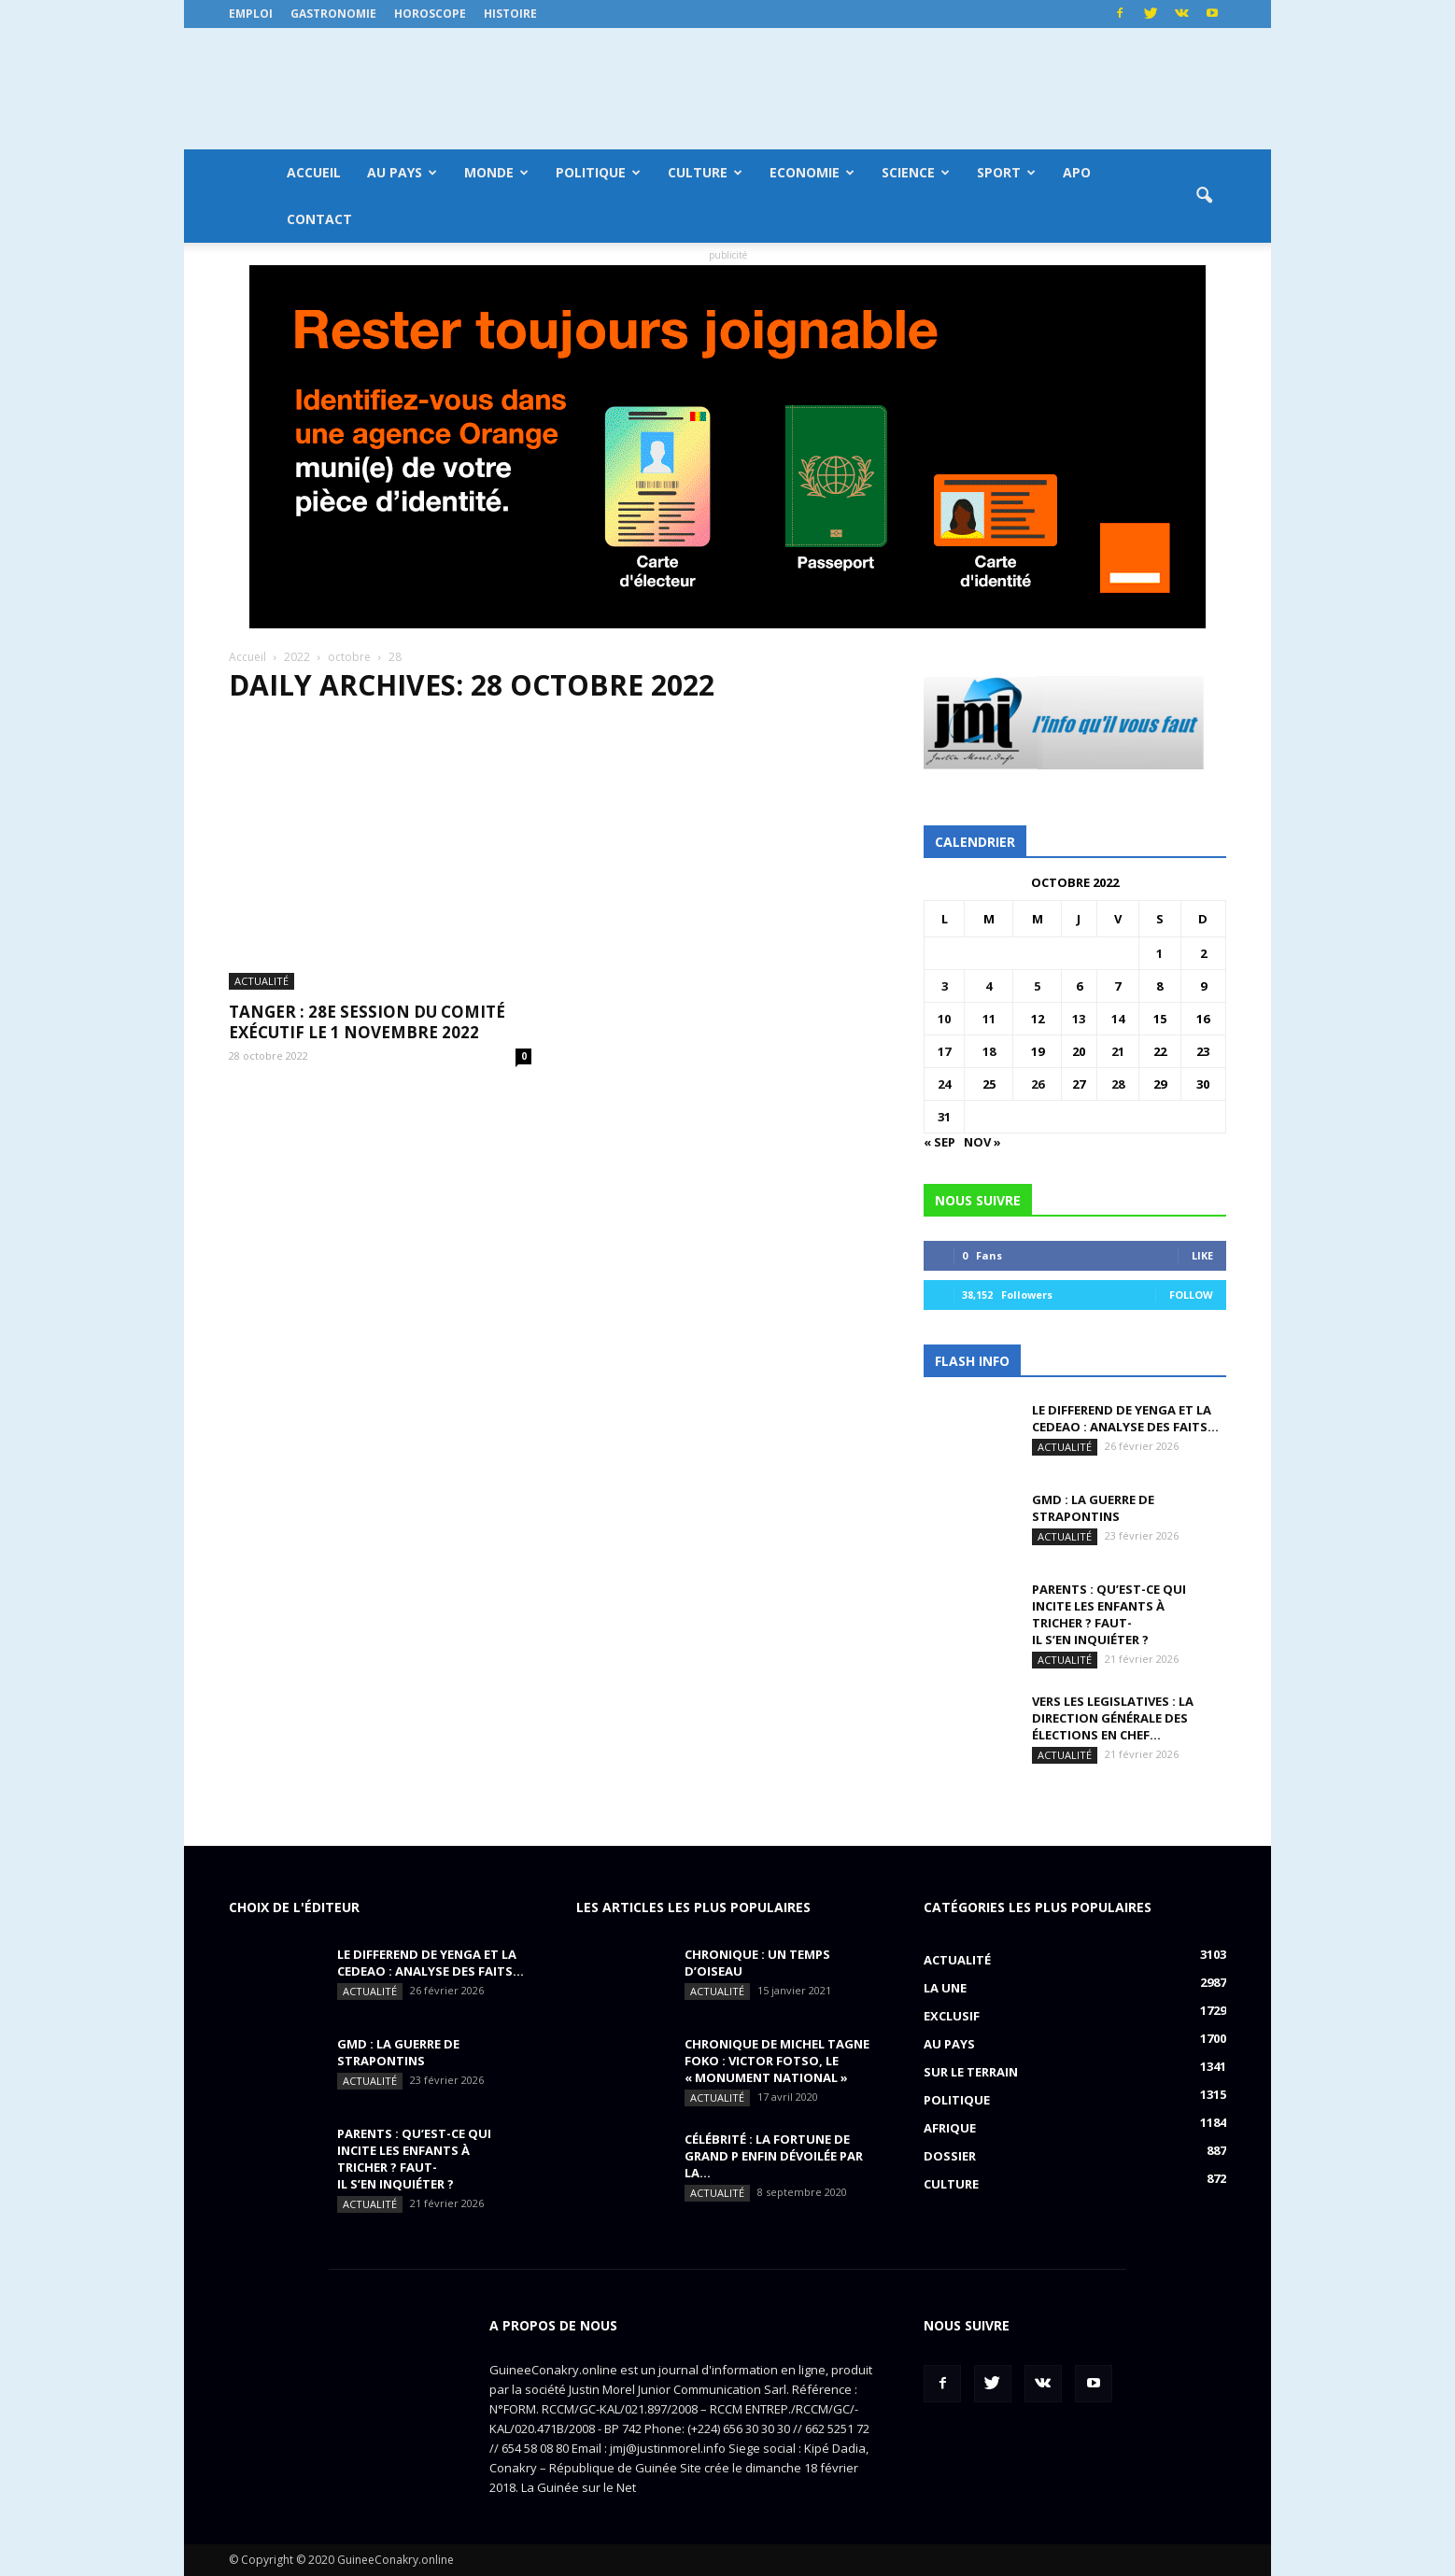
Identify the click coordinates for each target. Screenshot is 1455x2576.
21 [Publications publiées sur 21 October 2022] (1117, 1051)
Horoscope (430, 13)
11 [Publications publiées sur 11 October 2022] (989, 1018)
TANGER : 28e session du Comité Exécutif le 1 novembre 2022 (367, 902)
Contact (319, 219)
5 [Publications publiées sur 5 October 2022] (1037, 986)
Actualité (261, 861)
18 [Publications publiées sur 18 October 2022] (989, 1051)
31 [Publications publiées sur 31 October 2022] (944, 1116)
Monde (496, 172)
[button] (1203, 196)
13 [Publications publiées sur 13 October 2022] (1078, 1018)
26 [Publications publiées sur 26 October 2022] (1037, 1084)
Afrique (950, 2127)
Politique (598, 172)
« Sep (939, 1141)
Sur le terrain (971, 2071)
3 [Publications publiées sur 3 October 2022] (944, 986)
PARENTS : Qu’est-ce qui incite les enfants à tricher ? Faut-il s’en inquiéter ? (1109, 1614)
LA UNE (945, 1987)
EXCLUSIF (952, 2015)
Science (916, 172)
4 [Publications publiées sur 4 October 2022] (988, 986)
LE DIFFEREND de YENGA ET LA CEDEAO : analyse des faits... (1125, 1418)
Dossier (950, 2155)
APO (1077, 172)
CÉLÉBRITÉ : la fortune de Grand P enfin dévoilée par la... (774, 2156)
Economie (812, 172)
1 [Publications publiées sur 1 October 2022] (1159, 953)
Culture (705, 172)
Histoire (510, 13)
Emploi (251, 13)
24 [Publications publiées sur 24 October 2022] (944, 1084)
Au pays (402, 172)
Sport (1006, 172)
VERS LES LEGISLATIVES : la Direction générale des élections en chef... (1113, 1718)
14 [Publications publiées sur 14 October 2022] (1117, 1018)
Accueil (314, 172)
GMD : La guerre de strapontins (1093, 1508)
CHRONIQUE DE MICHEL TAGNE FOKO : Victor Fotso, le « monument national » (777, 2060)
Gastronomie (333, 13)
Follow (1191, 1295)
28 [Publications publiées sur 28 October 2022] (1117, 1084)
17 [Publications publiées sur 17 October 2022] (944, 1051)
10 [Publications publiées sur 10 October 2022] (944, 1018)
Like (1202, 1255)
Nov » (982, 1141)
